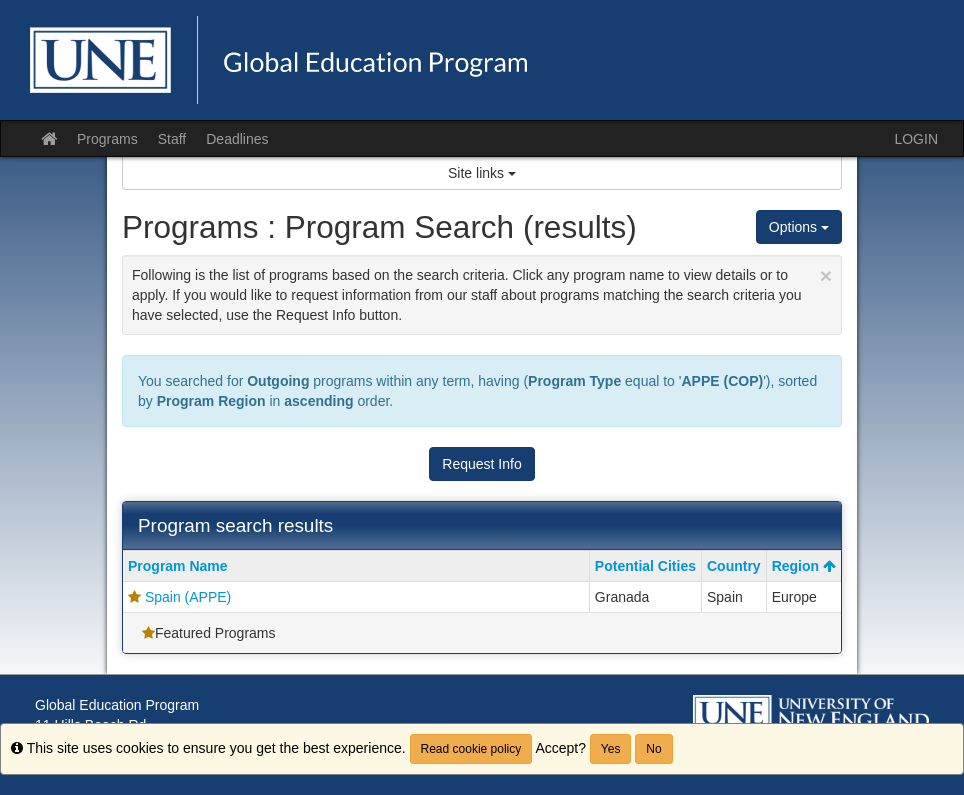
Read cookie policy (471, 749)
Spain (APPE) (188, 597)
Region (804, 566)
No (653, 749)
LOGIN (916, 139)
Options (799, 227)
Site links (482, 173)
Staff (172, 139)
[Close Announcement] (826, 275)
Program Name (178, 566)
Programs (107, 139)
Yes (611, 749)
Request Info (481, 464)
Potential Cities (645, 566)
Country (734, 566)
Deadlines (237, 139)
